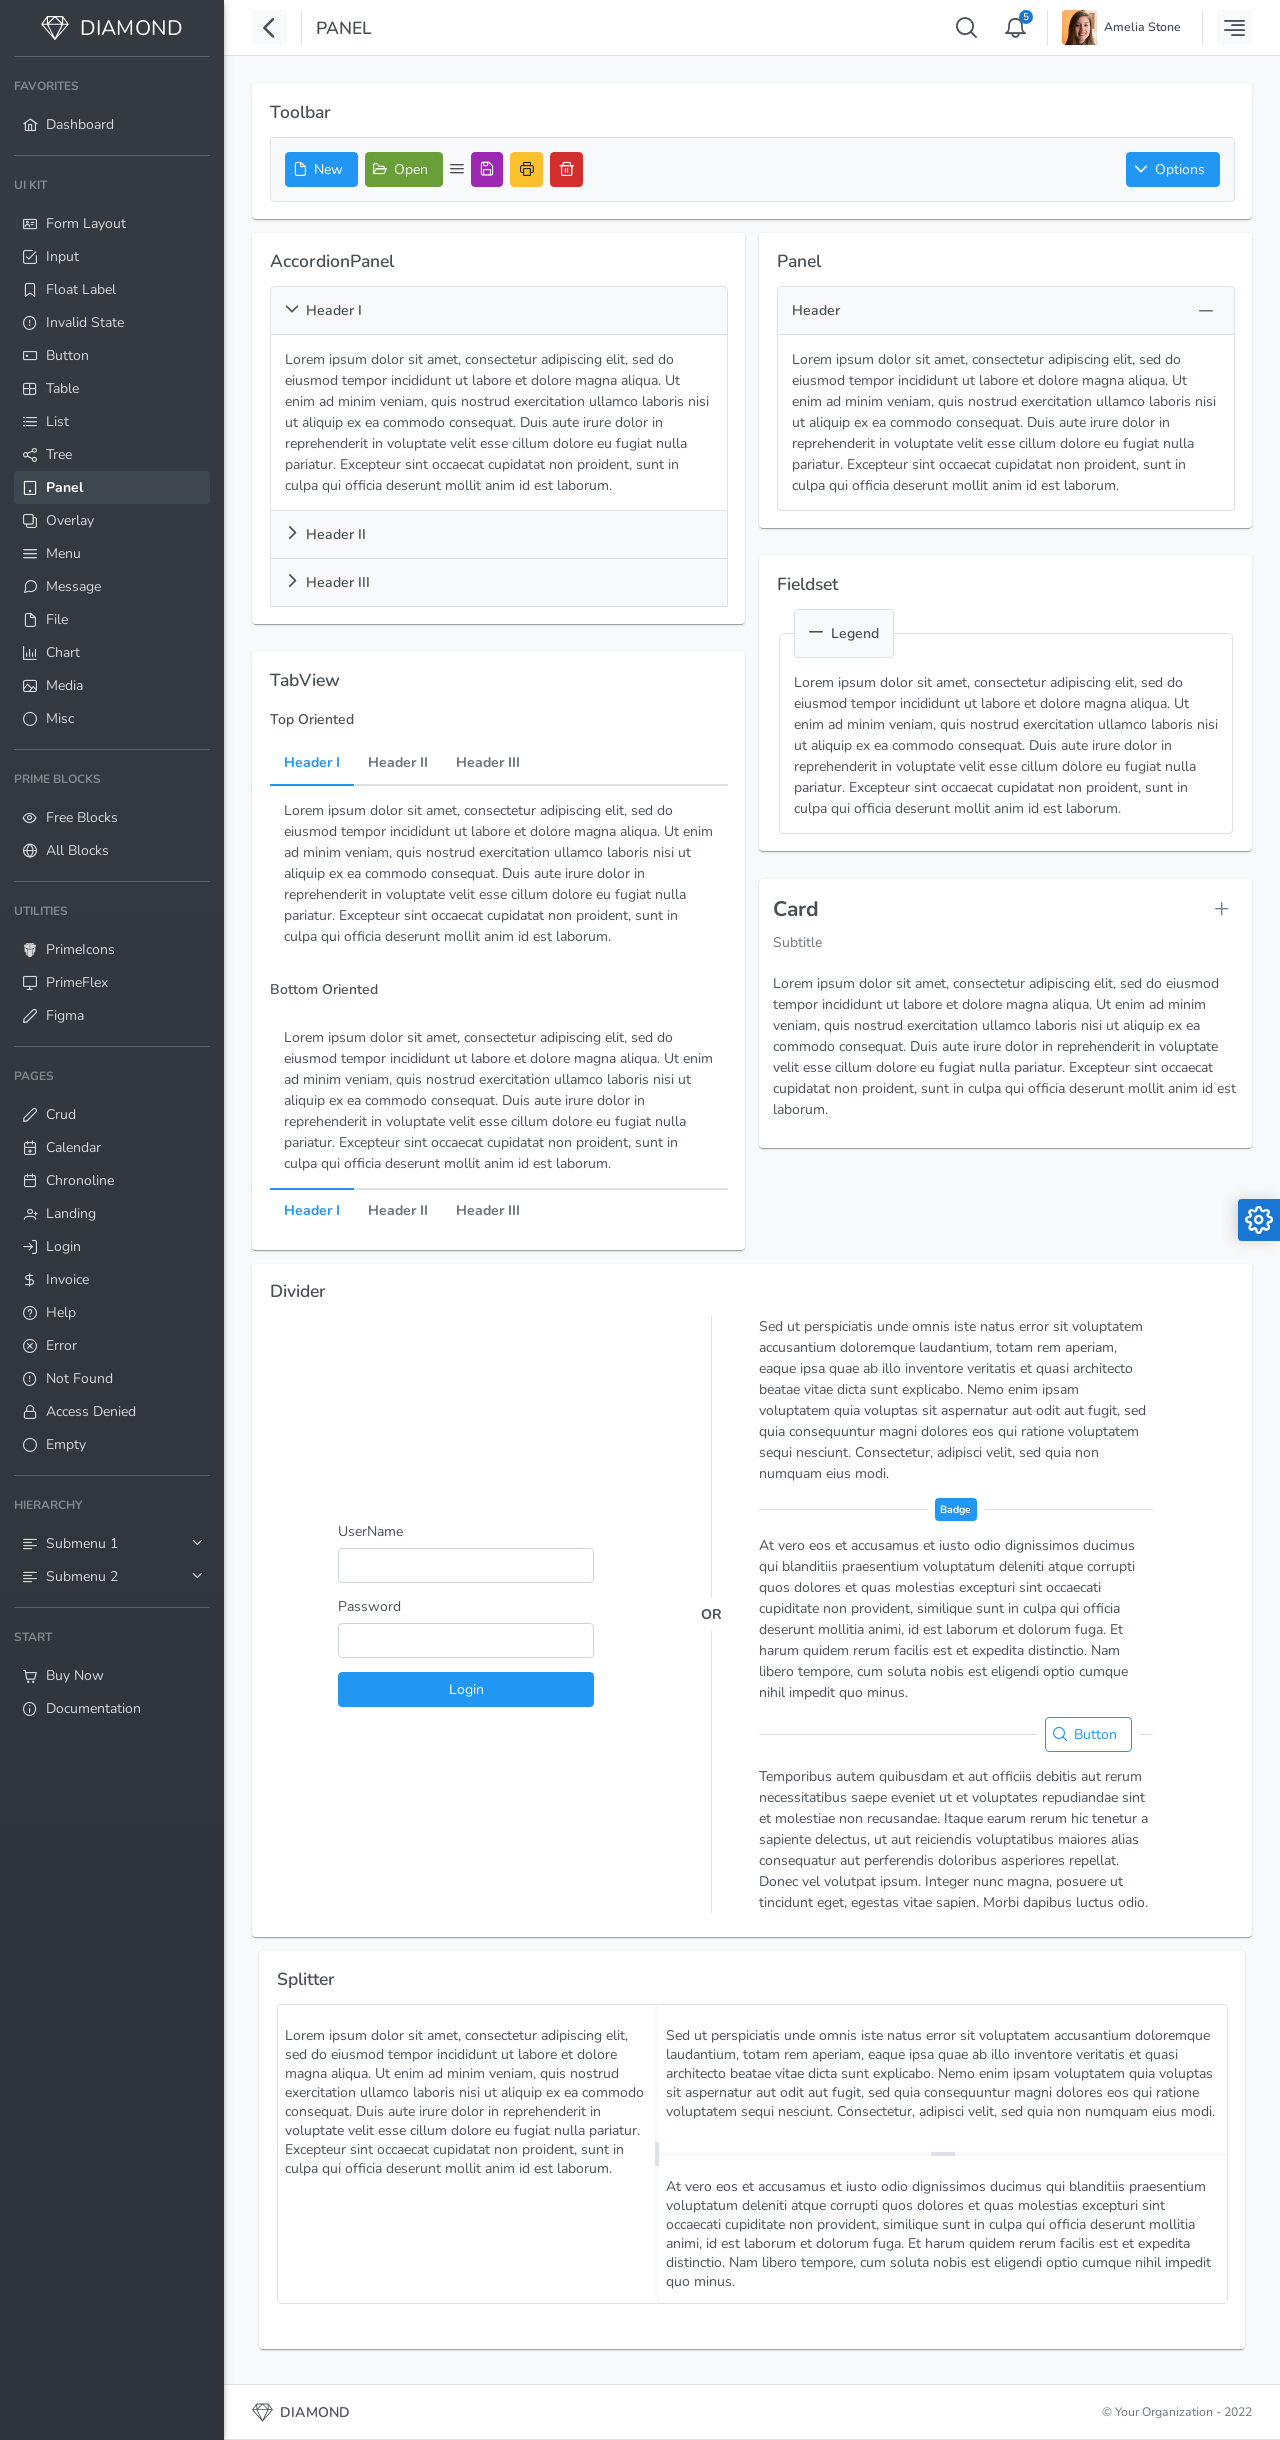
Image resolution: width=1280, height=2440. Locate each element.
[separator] (657, 2154)
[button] (1173, 169)
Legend (844, 633)
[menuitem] (112, 106)
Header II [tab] (398, 763)
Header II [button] (325, 534)
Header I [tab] (312, 763)
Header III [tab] (488, 763)
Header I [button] (323, 310)
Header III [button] (327, 582)
